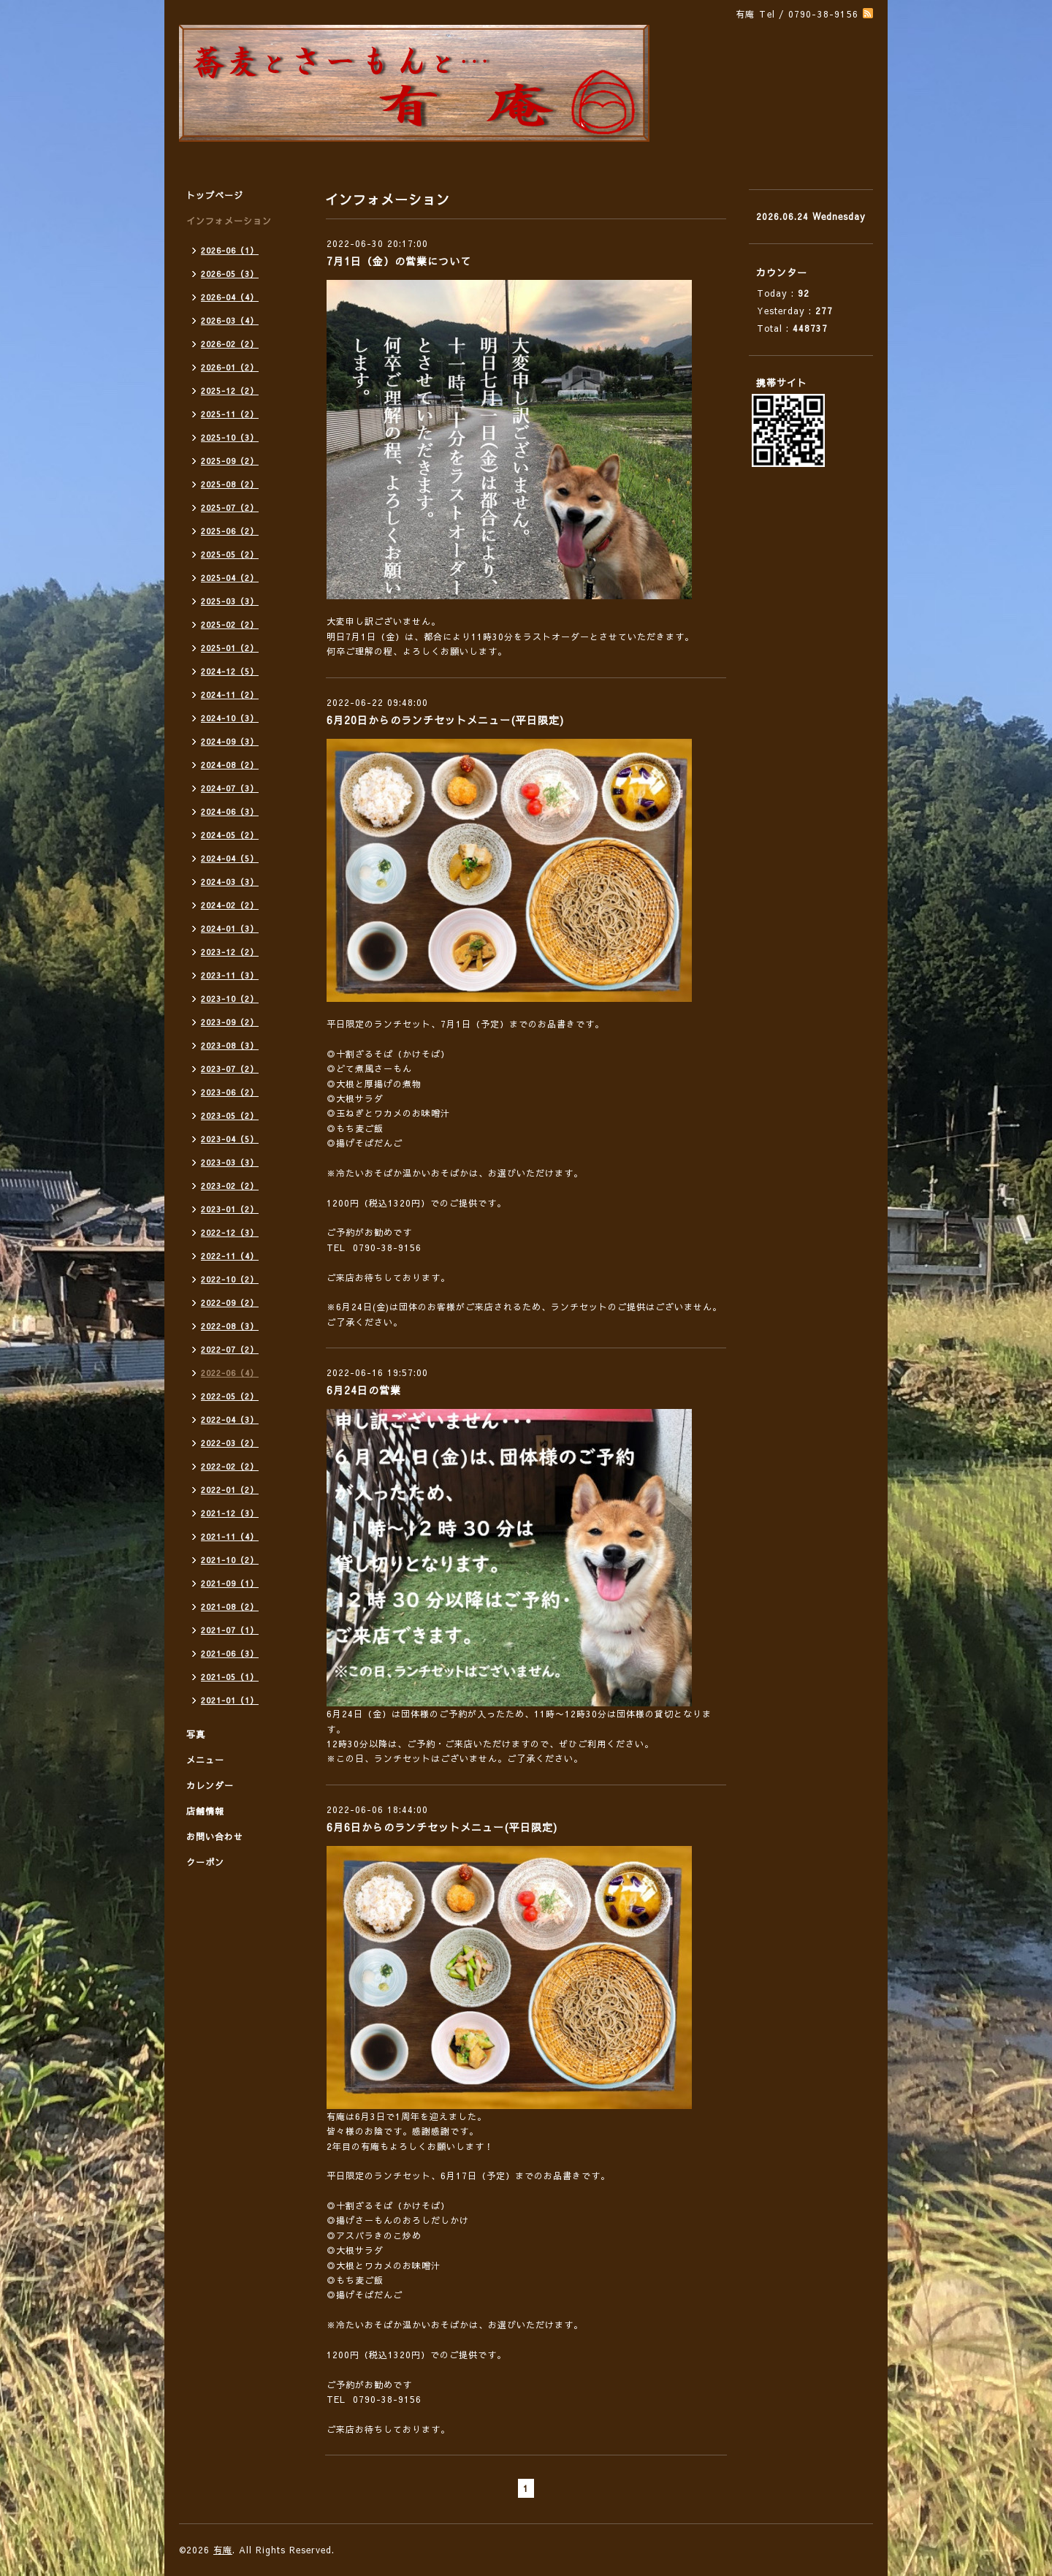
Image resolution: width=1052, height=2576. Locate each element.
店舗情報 (205, 1811)
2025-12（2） (230, 390)
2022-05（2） (230, 1396)
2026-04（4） (230, 297)
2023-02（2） (230, 1185)
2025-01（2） (230, 647)
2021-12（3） (230, 1513)
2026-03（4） (230, 320)
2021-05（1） (230, 1676)
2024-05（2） (230, 834)
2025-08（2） (230, 484)
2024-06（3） (230, 811)
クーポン (205, 1862)
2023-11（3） (230, 975)
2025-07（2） (230, 507)
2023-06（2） (230, 1092)
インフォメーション (229, 221)
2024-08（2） (230, 764)
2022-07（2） (230, 1349)
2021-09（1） (230, 1583)
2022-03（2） (230, 1442)
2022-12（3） (230, 1232)
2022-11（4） (230, 1255)
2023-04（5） (230, 1138)
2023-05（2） (230, 1115)
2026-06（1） (230, 250)
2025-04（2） (230, 577)
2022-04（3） (230, 1419)
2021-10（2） (230, 1559)
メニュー (205, 1760)
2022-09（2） (230, 1302)
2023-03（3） (230, 1162)
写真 (195, 1734)
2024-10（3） (230, 718)
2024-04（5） (230, 858)
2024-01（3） (230, 928)
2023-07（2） (230, 1068)
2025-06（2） (230, 530)
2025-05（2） (230, 554)
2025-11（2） (230, 414)
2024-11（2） (230, 694)
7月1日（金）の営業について (399, 261)
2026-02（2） (230, 343)
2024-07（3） (230, 788)
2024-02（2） (230, 905)
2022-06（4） (230, 1372)
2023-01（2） (230, 1209)
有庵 (222, 2550)
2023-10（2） (230, 998)
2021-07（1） (230, 1630)
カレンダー (210, 1785)
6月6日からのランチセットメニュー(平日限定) (442, 1827)
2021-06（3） (230, 1653)
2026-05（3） (230, 273)
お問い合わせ (214, 1836)
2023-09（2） (230, 1022)
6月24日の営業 (364, 1390)
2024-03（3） (230, 881)
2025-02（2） (230, 624)
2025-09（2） (230, 460)
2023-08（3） (230, 1045)
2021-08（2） (230, 1606)
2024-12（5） (230, 671)
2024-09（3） (230, 741)
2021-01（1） (230, 1700)
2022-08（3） (230, 1326)
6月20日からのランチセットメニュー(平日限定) (445, 720)
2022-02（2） (230, 1466)
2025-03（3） (230, 601)
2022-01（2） (230, 1489)
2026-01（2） (230, 367)
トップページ (214, 195)
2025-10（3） (230, 437)
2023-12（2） (230, 951)
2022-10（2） (230, 1279)
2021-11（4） (230, 1536)
